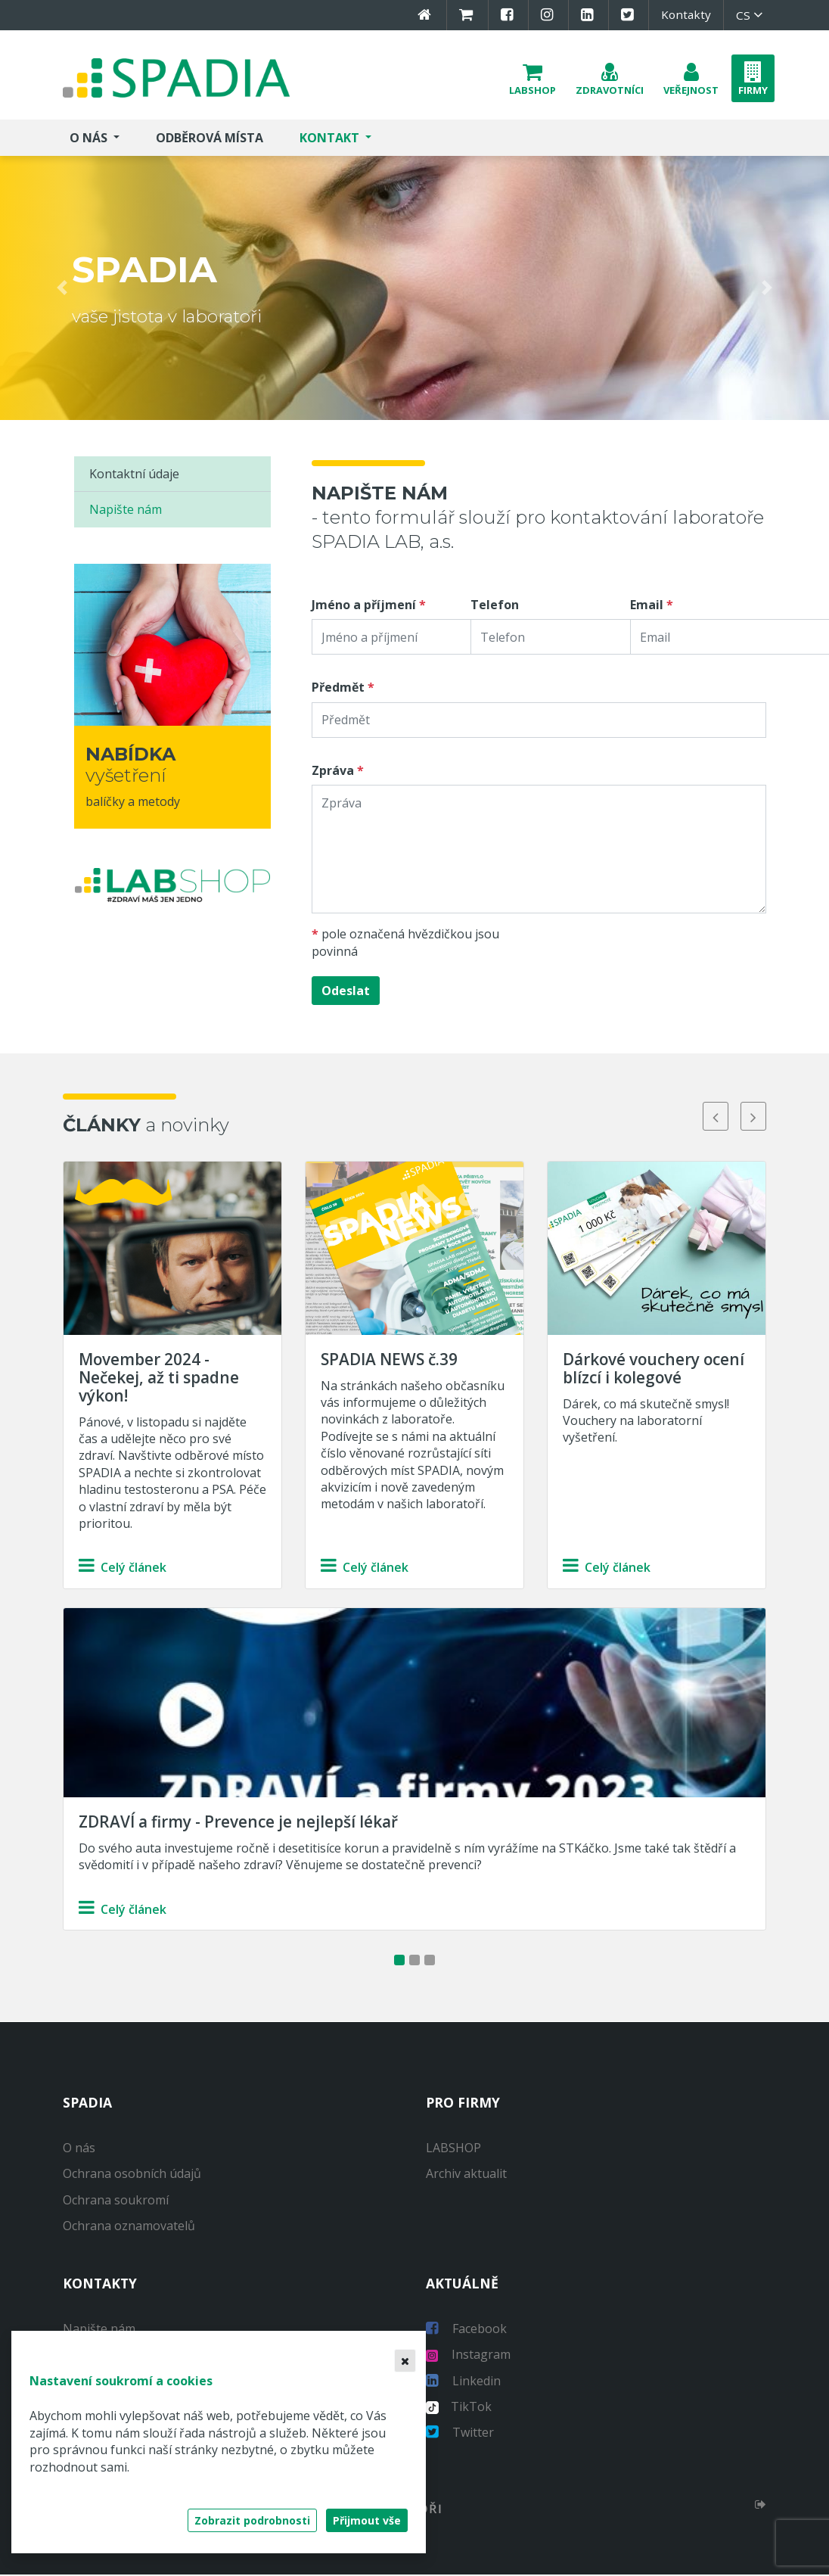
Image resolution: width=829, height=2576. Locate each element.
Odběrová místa (209, 139)
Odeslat (345, 993)
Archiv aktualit (466, 2175)
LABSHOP (453, 2149)
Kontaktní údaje (134, 475)
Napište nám (125, 511)
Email (646, 606)
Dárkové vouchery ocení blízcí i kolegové (653, 1369)
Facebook (466, 2330)
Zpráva (333, 772)
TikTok (459, 2408)
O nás (79, 2149)
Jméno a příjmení (364, 606)
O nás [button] (90, 139)
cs (750, 15)
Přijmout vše (367, 2520)
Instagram (468, 2355)
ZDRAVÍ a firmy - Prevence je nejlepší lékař (238, 1823)
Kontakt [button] (331, 139)
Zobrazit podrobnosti (252, 2520)
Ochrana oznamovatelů (129, 2228)
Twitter (460, 2434)
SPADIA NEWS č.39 (389, 1360)
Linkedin (463, 2382)
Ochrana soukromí (116, 2201)
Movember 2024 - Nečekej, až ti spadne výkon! (159, 1379)
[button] (532, 79)
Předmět (338, 689)
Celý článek (122, 1569)
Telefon (494, 606)
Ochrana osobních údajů (132, 2175)
